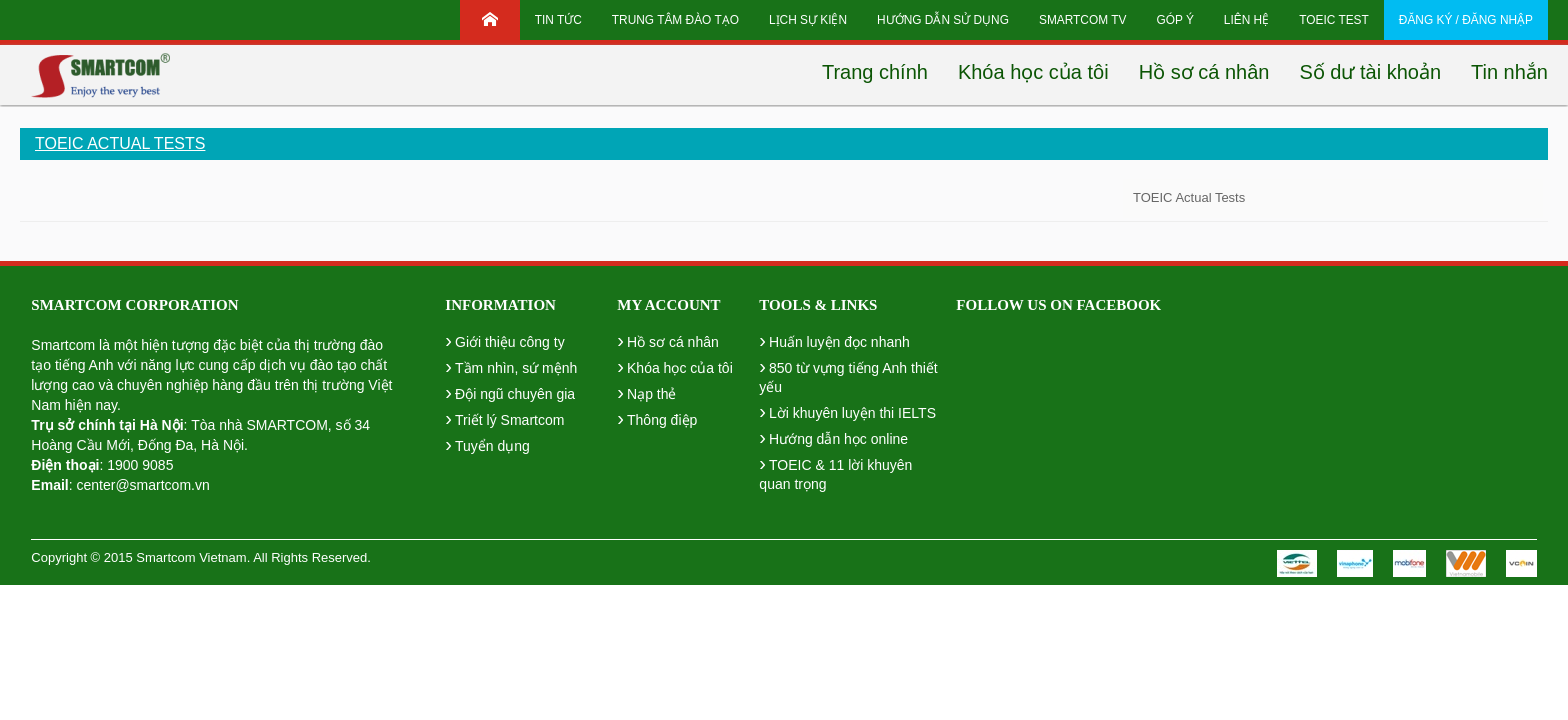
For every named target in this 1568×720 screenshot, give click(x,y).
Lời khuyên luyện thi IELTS (847, 411)
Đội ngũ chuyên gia (510, 392)
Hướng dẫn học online (833, 437)
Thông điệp (657, 418)
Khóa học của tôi (674, 366)
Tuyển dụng (487, 444)
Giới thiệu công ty (504, 340)
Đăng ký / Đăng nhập (1466, 20)
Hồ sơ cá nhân (667, 340)
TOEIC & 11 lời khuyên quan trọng (835, 472)
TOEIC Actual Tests (120, 143)
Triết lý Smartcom (504, 418)
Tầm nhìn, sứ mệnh (511, 366)
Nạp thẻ (646, 392)
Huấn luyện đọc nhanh (834, 340)
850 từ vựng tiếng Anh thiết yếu (848, 375)
